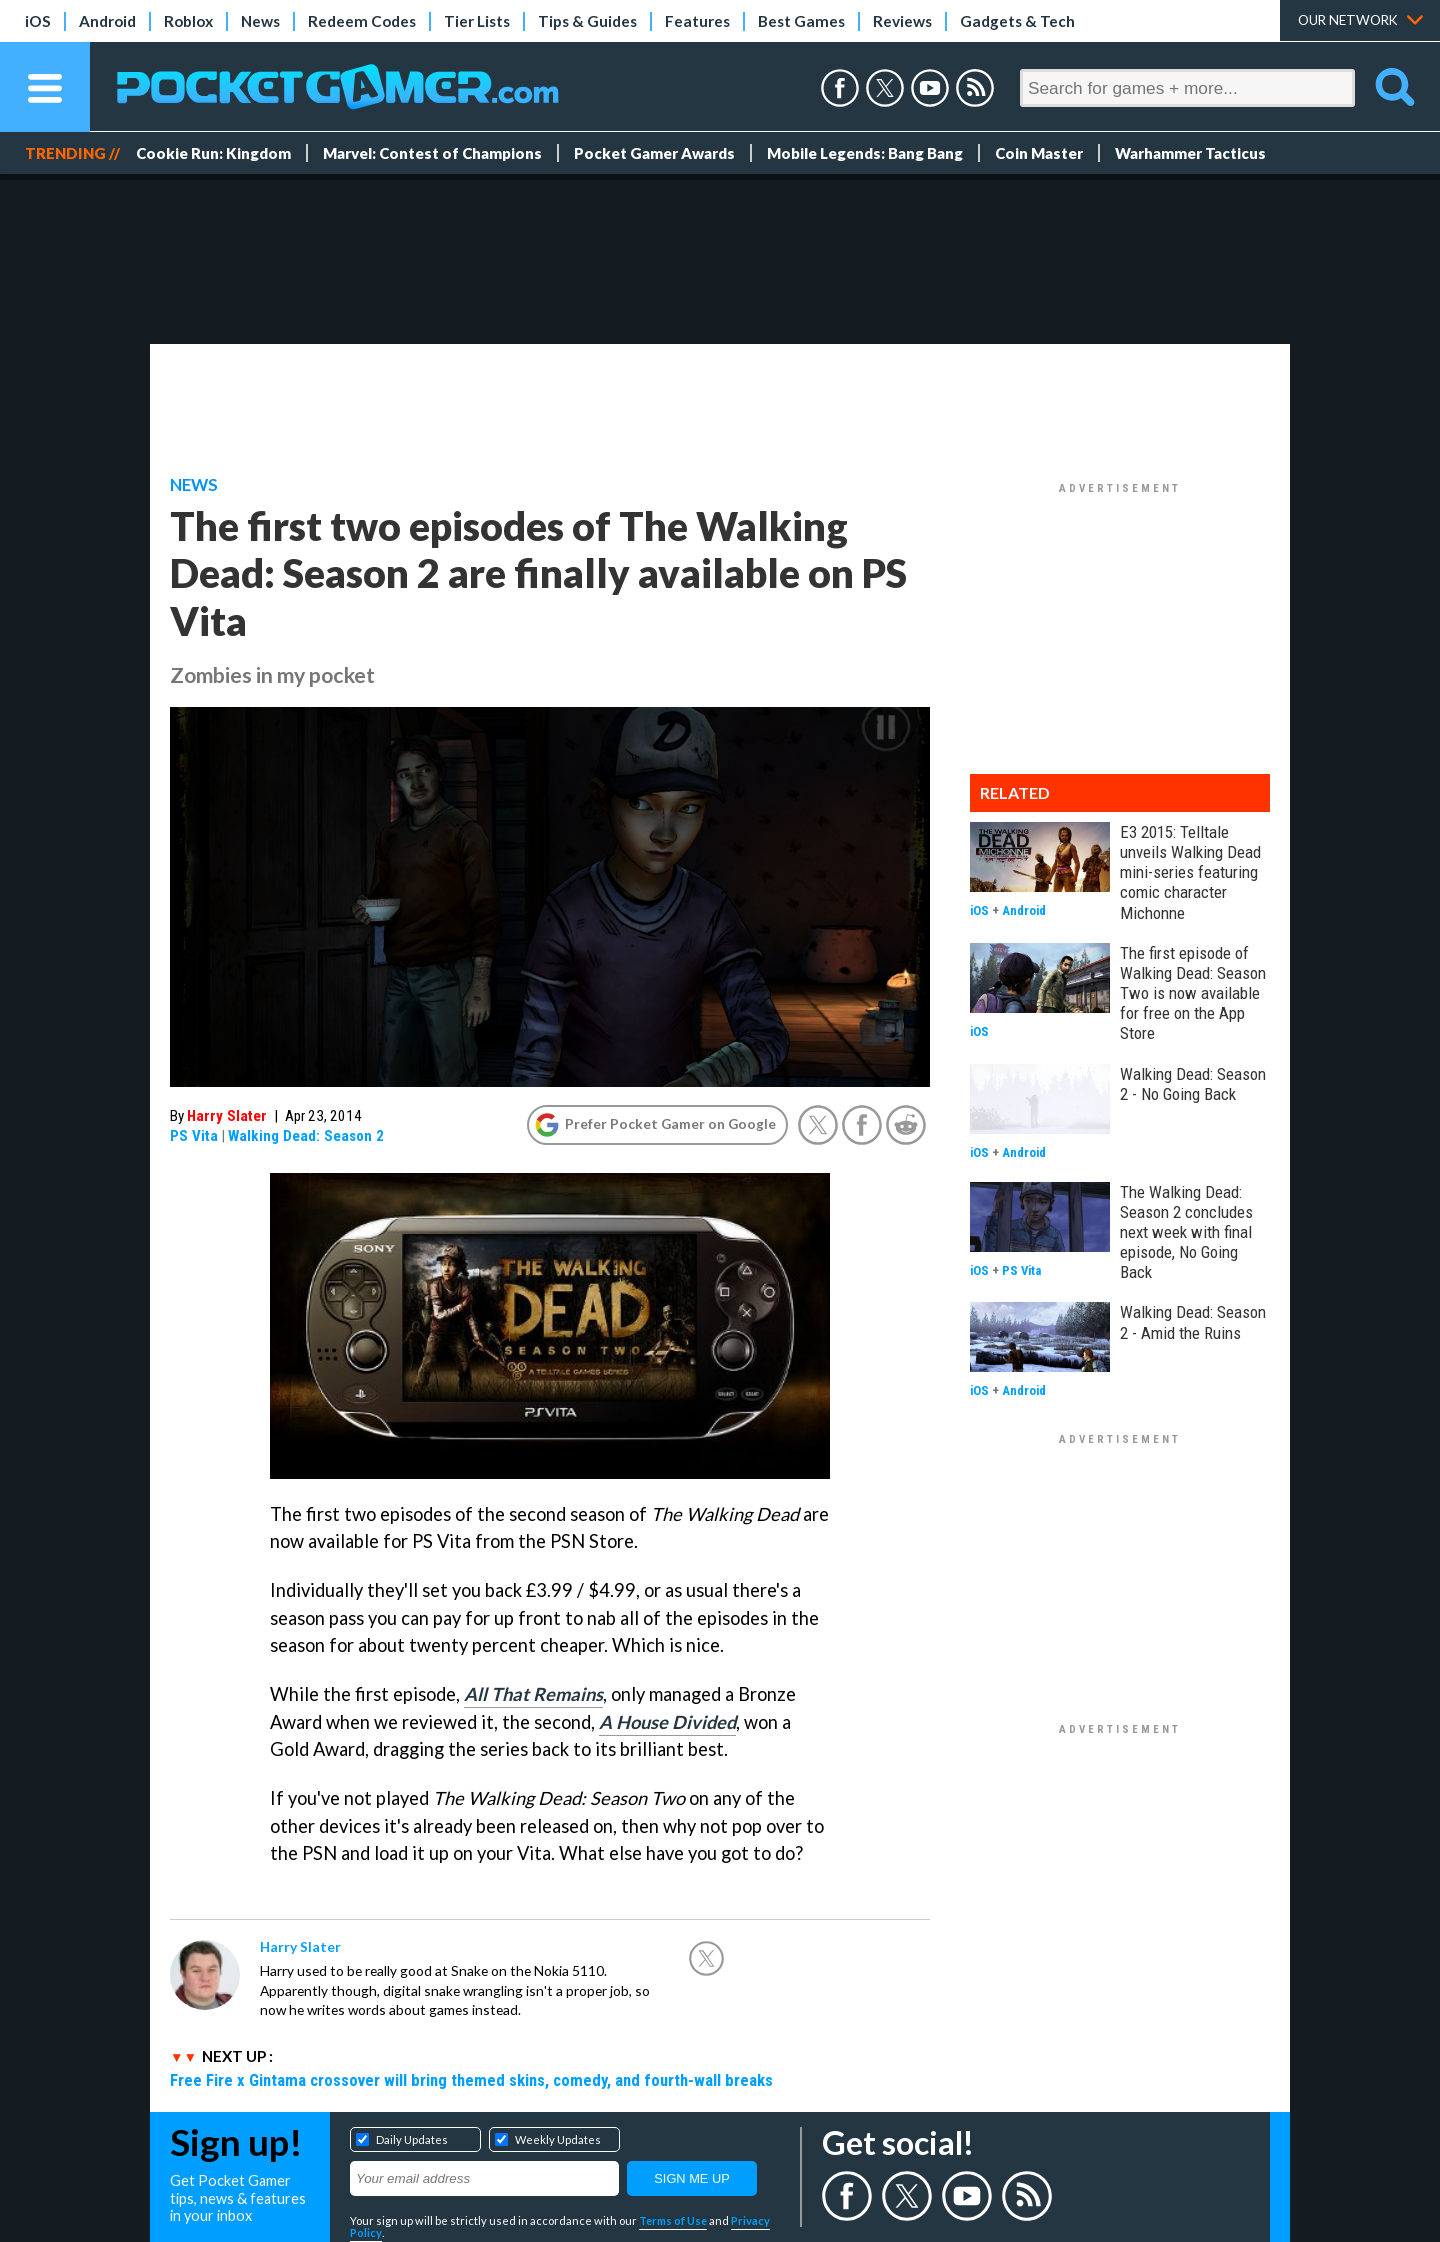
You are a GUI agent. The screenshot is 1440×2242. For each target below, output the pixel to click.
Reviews (902, 21)
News (260, 21)
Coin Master (1039, 153)
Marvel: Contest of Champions (432, 153)
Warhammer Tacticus (1190, 153)
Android (107, 21)
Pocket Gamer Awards (654, 153)
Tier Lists (477, 21)
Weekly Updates (558, 2139)
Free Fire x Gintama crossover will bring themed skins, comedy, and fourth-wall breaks (471, 2080)
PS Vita (194, 1136)
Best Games (801, 21)
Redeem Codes (362, 21)
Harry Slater (227, 1116)
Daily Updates (412, 2139)
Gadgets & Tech (1017, 21)
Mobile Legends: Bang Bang (865, 153)
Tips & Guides (587, 21)
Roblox (188, 21)
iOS (38, 21)
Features (697, 21)
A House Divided (667, 1722)
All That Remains (533, 1694)
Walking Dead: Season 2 (306, 1136)
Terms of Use (673, 2220)
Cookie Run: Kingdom (213, 153)
